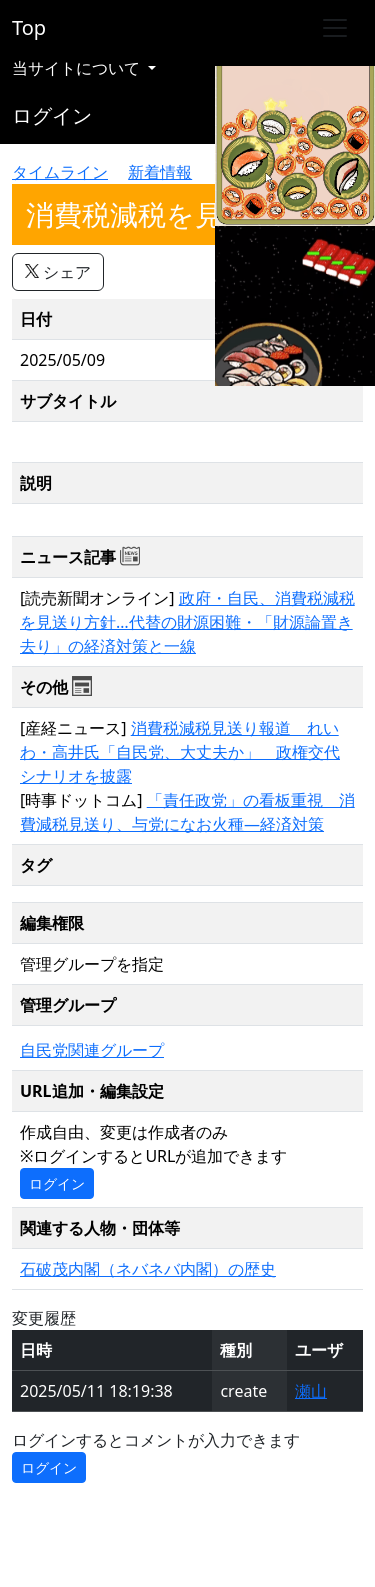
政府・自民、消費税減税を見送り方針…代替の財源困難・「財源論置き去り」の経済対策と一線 (187, 622)
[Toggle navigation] (335, 28)
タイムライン (60, 172)
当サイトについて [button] (78, 68)
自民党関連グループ (92, 1050)
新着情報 (160, 172)
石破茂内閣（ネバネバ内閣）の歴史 (148, 1269)
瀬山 (311, 1391)
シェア (58, 272)
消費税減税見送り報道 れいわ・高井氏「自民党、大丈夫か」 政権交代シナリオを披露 (180, 752)
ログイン (52, 115)
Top (29, 27)
